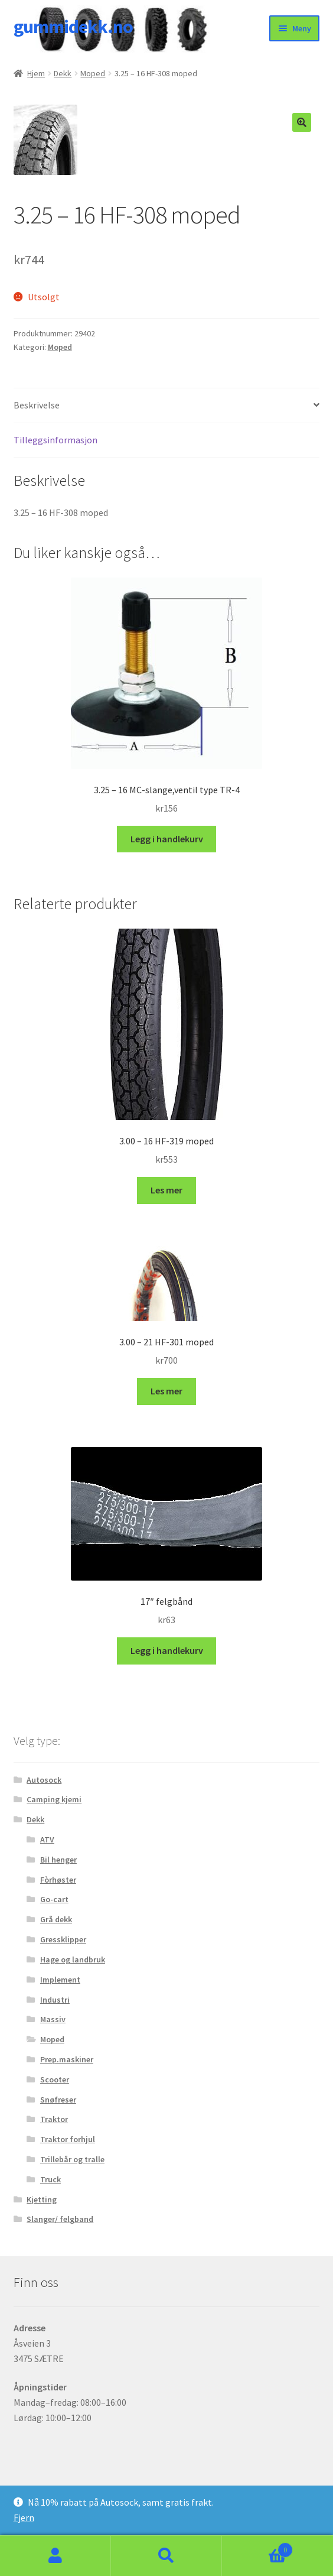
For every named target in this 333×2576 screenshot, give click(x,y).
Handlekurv (257, 2547)
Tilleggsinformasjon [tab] (55, 440)
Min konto (55, 2556)
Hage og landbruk (72, 1959)
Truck (50, 2179)
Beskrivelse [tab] (37, 405)
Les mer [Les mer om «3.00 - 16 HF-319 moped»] (166, 1190)
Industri (55, 1999)
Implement (60, 1979)
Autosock (44, 1779)
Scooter (54, 2079)
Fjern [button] (24, 2517)
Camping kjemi (54, 1799)
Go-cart (54, 1899)
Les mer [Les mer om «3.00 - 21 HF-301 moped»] (166, 1391)
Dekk (62, 73)
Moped (92, 73)
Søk (166, 2556)
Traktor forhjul (67, 2139)
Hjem (36, 73)
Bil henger (58, 1859)
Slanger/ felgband (60, 2219)
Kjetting (42, 2199)
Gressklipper (63, 1939)
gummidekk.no (73, 26)
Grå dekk (56, 1919)
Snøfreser (58, 2099)
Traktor (54, 2119)
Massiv (53, 2019)
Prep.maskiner (66, 2059)
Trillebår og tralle (72, 2159)
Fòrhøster (58, 1879)
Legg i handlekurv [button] (166, 839)
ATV (47, 1839)
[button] (301, 122)
